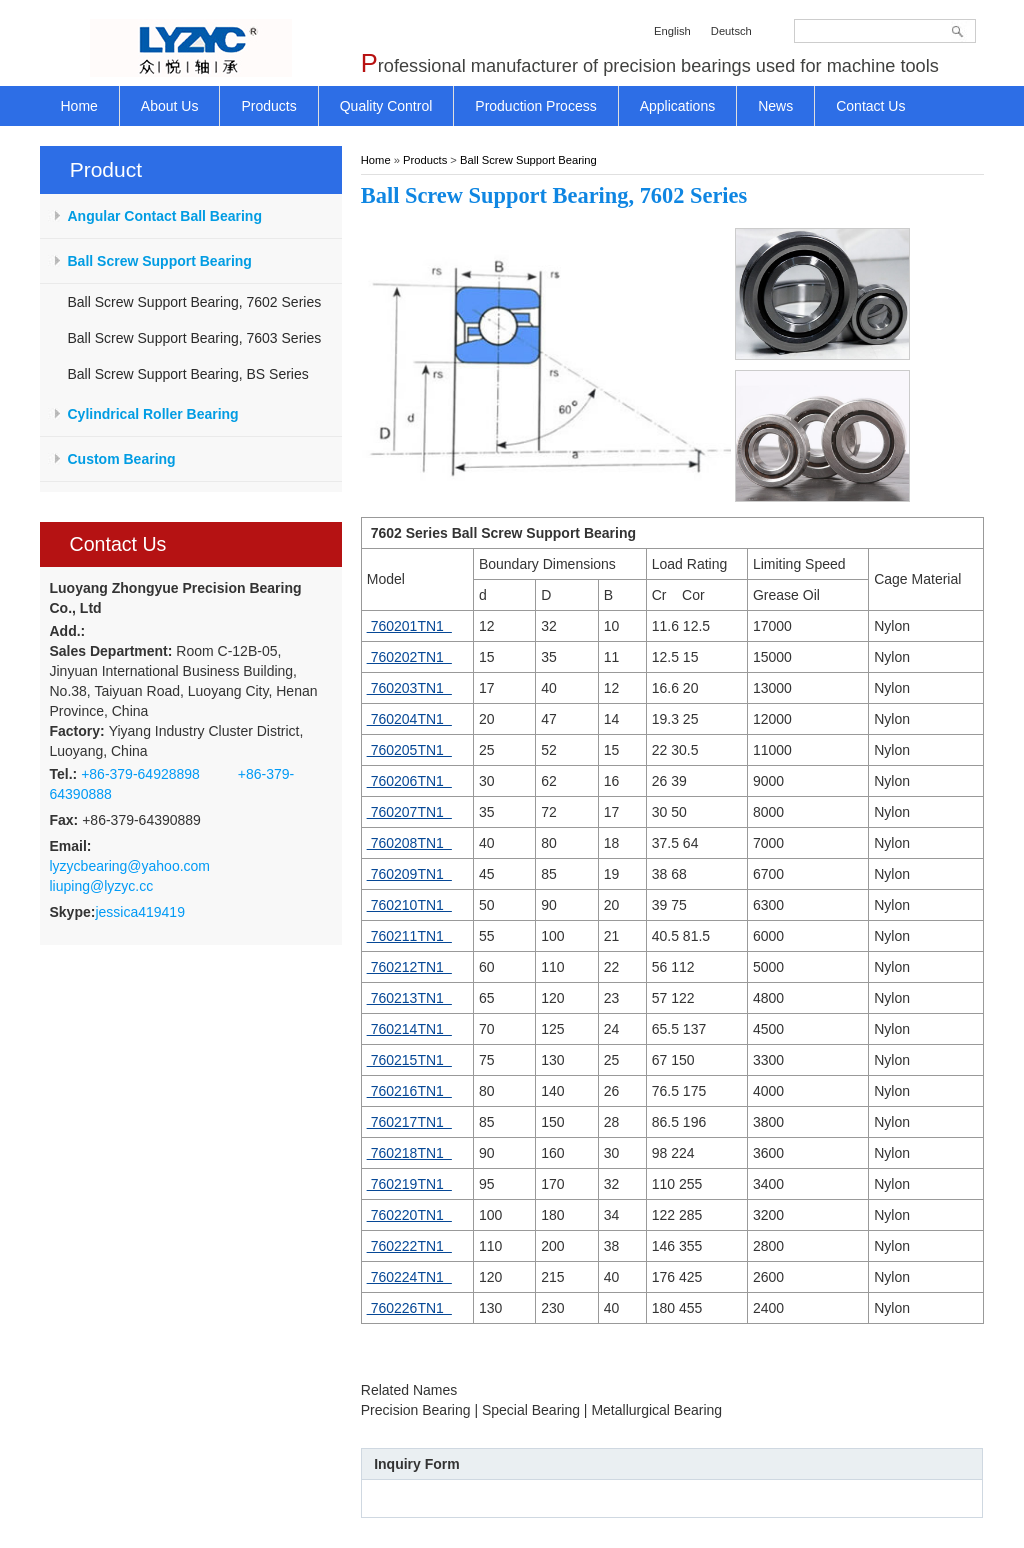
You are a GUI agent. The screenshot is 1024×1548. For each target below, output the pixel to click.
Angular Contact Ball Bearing (165, 216)
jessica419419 (140, 912)
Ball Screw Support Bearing (160, 261)
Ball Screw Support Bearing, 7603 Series (195, 338)
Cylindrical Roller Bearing (153, 414)
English (672, 31)
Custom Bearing (122, 459)
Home (376, 160)
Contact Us (118, 544)
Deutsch (731, 31)
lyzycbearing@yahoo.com (130, 866)
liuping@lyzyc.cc (102, 886)
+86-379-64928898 (140, 774)
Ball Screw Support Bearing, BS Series (188, 374)
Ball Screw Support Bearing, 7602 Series (195, 302)
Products (425, 160)
